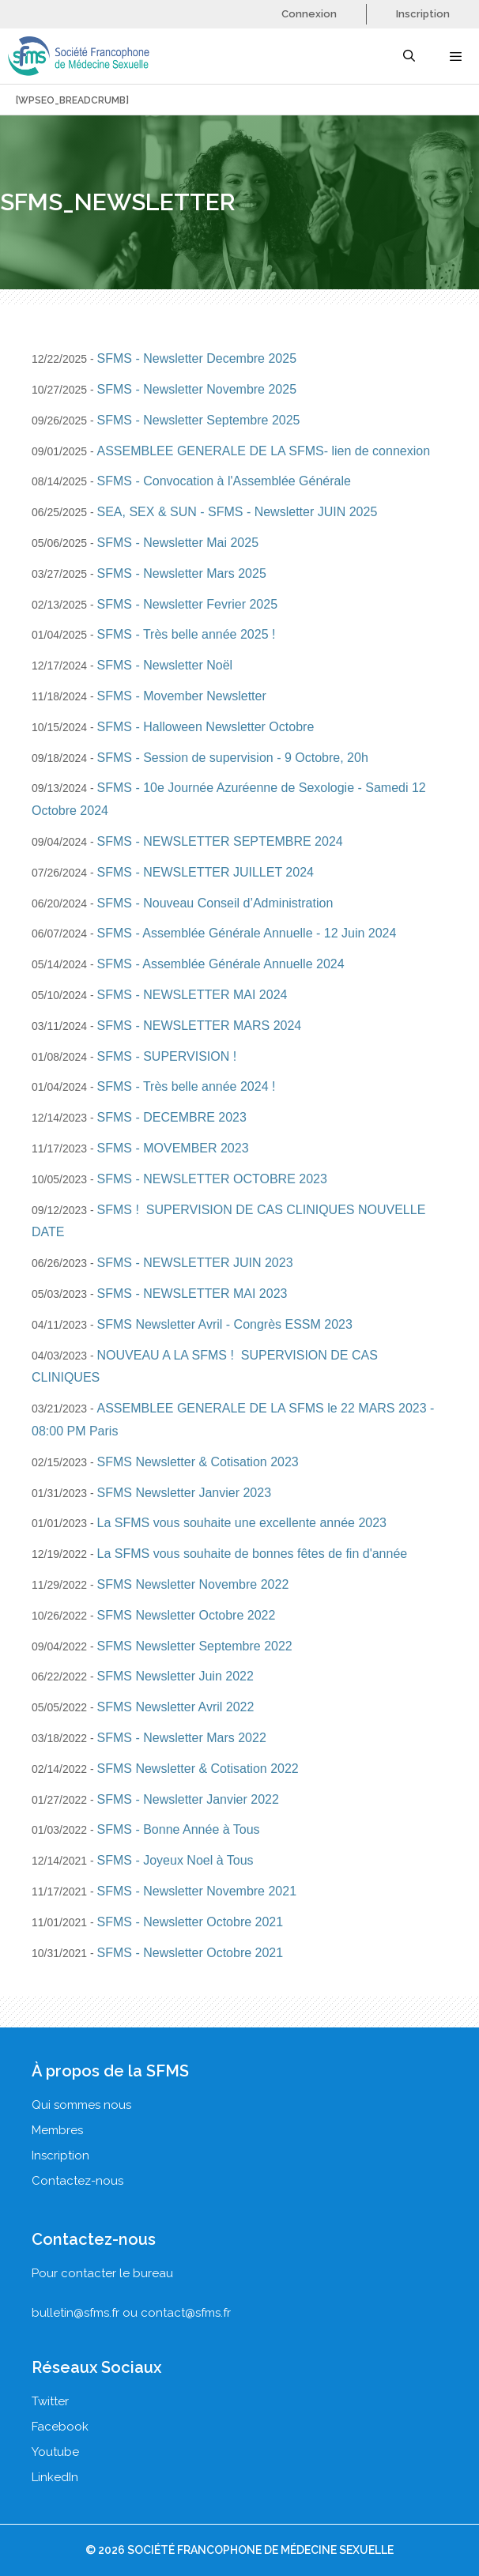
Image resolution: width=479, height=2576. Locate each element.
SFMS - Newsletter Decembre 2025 (197, 358)
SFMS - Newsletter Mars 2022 (181, 1737)
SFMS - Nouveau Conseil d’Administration (215, 903)
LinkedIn (55, 2477)
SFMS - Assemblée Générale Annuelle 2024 (221, 964)
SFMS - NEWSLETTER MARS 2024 (199, 1025)
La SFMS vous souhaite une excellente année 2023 (242, 1522)
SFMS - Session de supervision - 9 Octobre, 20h (232, 757)
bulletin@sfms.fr (75, 2313)
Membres (57, 2130)
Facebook (60, 2426)
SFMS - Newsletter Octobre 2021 (190, 1922)
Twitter (50, 2401)
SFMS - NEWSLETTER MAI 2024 (192, 994)
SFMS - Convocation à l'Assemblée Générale (224, 481)
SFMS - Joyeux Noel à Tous (175, 1860)
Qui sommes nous (81, 2105)
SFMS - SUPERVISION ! (167, 1056)
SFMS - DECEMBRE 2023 (172, 1117)
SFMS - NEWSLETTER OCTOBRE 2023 (212, 1179)
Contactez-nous (77, 2181)
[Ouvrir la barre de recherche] (408, 56)
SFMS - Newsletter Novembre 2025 (197, 389)
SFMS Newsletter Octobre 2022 (186, 1615)
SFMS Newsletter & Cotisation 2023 (198, 1462)
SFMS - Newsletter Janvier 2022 (188, 1799)
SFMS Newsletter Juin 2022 (175, 1676)
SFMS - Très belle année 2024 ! (186, 1086)
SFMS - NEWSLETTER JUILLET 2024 (205, 872)
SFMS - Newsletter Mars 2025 (181, 573)
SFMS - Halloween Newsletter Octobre (206, 727)
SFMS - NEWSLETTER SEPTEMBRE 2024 (220, 841)
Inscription (423, 14)
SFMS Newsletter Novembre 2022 (193, 1584)
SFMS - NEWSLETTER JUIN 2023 (195, 1262)
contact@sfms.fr (186, 2313)
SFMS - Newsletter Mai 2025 (178, 542)
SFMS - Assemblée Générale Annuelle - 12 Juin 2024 (247, 933)
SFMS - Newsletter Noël (165, 665)
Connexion (309, 14)
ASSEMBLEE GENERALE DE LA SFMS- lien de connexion (264, 451)
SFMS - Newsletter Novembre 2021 (197, 1891)
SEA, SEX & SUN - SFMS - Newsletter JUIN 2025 (237, 512)
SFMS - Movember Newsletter (181, 696)
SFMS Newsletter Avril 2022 (176, 1707)
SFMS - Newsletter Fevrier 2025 (187, 604)
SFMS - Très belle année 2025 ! (186, 634)
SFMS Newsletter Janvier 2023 (184, 1492)
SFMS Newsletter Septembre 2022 (194, 1646)
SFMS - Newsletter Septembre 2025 (198, 420)
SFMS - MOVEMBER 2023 (173, 1148)
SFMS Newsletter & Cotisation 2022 (198, 1768)
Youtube (55, 2452)
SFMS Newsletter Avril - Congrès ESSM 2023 (225, 1324)
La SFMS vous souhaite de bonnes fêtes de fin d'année (252, 1553)
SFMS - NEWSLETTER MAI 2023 (192, 1293)
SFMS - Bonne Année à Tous (178, 1829)
